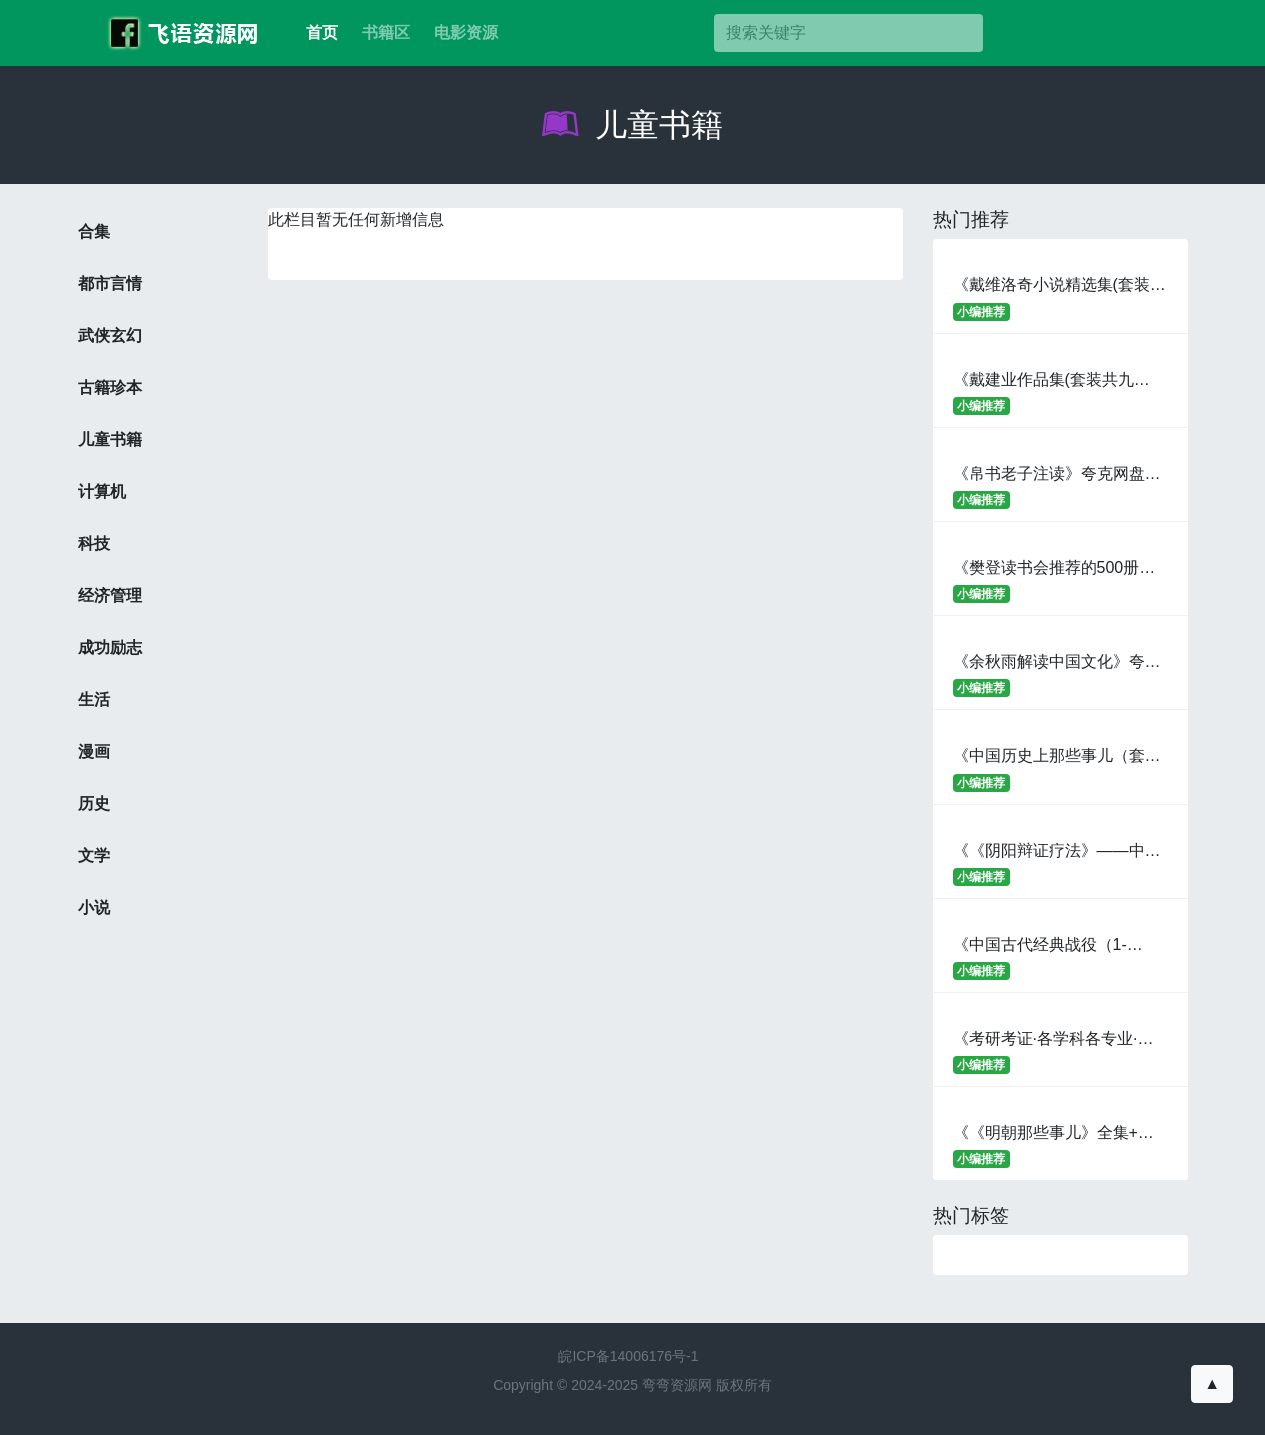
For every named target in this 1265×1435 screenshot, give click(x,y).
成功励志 (110, 647)
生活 (94, 699)
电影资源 (466, 32)
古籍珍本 (110, 387)
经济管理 (110, 595)
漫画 (94, 751)
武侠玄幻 (110, 335)
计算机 (102, 491)
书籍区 (386, 32)
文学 (94, 855)
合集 (94, 231)
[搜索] (848, 33)
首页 (322, 32)
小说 (94, 907)
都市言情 (110, 283)
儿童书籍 (632, 125)
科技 (94, 543)
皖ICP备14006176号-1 (628, 1356)
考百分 (178, 33)
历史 (94, 803)
